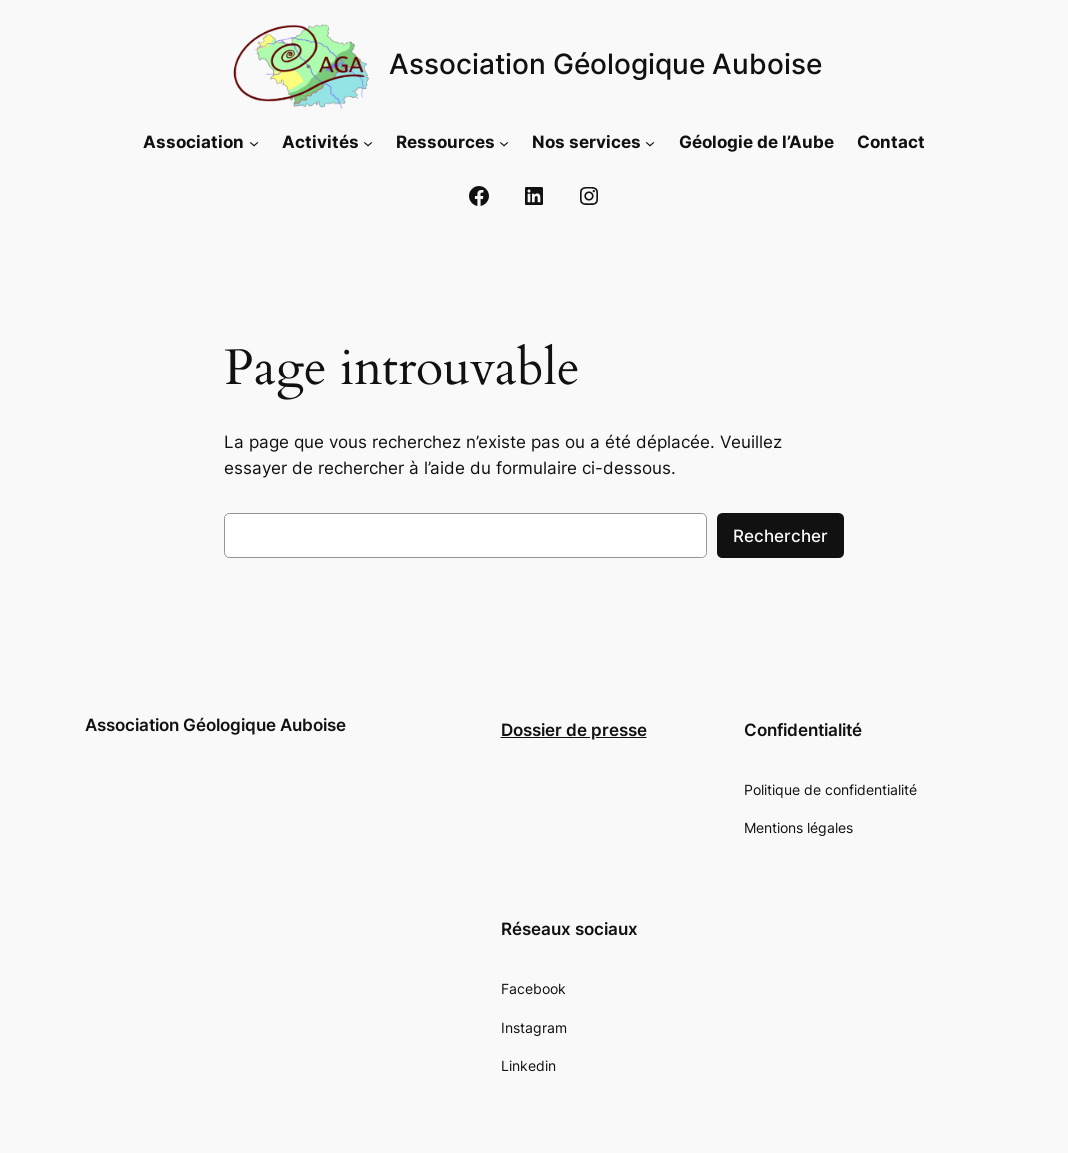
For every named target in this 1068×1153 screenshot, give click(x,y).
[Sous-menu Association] (254, 142)
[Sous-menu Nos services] (650, 142)
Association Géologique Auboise (605, 64)
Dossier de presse (574, 730)
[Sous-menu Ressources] (504, 142)
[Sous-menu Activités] (368, 142)
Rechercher (780, 536)
